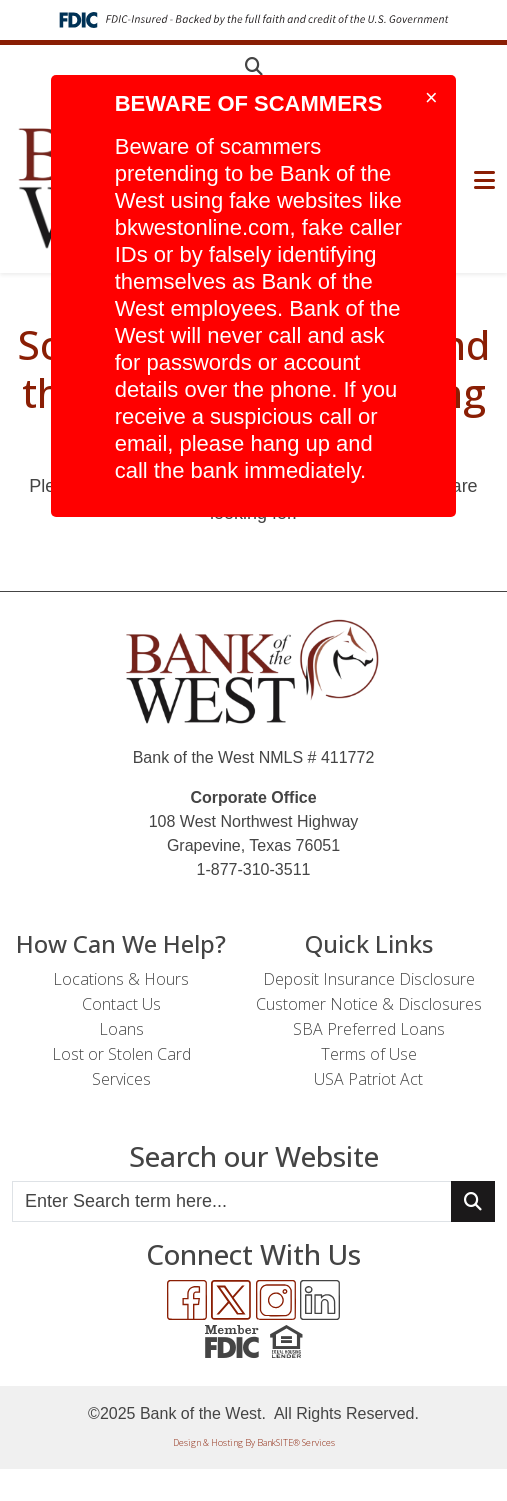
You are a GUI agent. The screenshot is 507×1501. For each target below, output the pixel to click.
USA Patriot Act (368, 1079)
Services (121, 1079)
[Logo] (254, 673)
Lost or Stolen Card (121, 1054)
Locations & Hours (121, 979)
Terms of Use (369, 1054)
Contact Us (121, 1004)
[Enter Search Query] (232, 1201)
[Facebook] (187, 1300)
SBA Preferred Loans (369, 1029)
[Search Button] (473, 1201)
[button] (254, 66)
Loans (121, 1029)
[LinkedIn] (320, 1300)
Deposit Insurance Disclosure (369, 979)
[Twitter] (231, 1300)
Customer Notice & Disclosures (369, 1004)
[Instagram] (276, 1300)
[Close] (434, 98)
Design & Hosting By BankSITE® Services (254, 1442)
